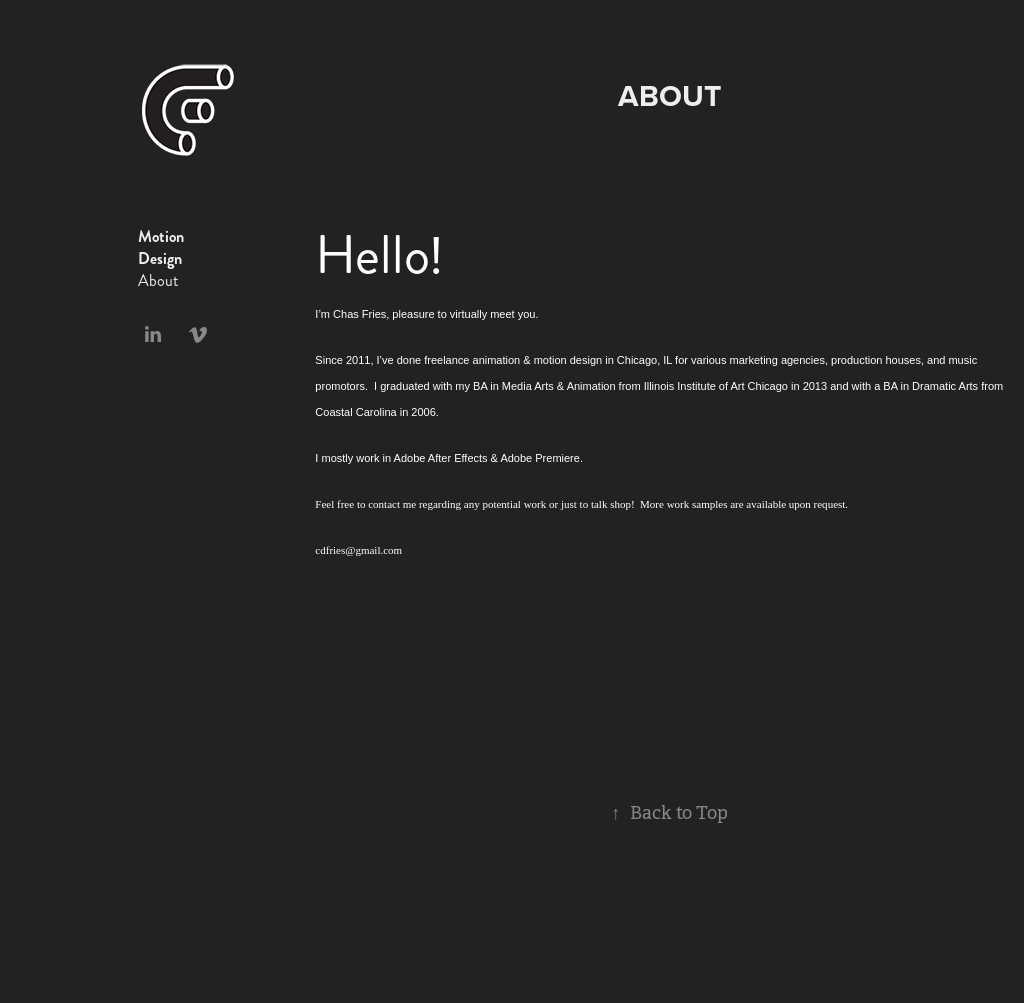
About (158, 280)
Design (160, 258)
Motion (161, 236)
